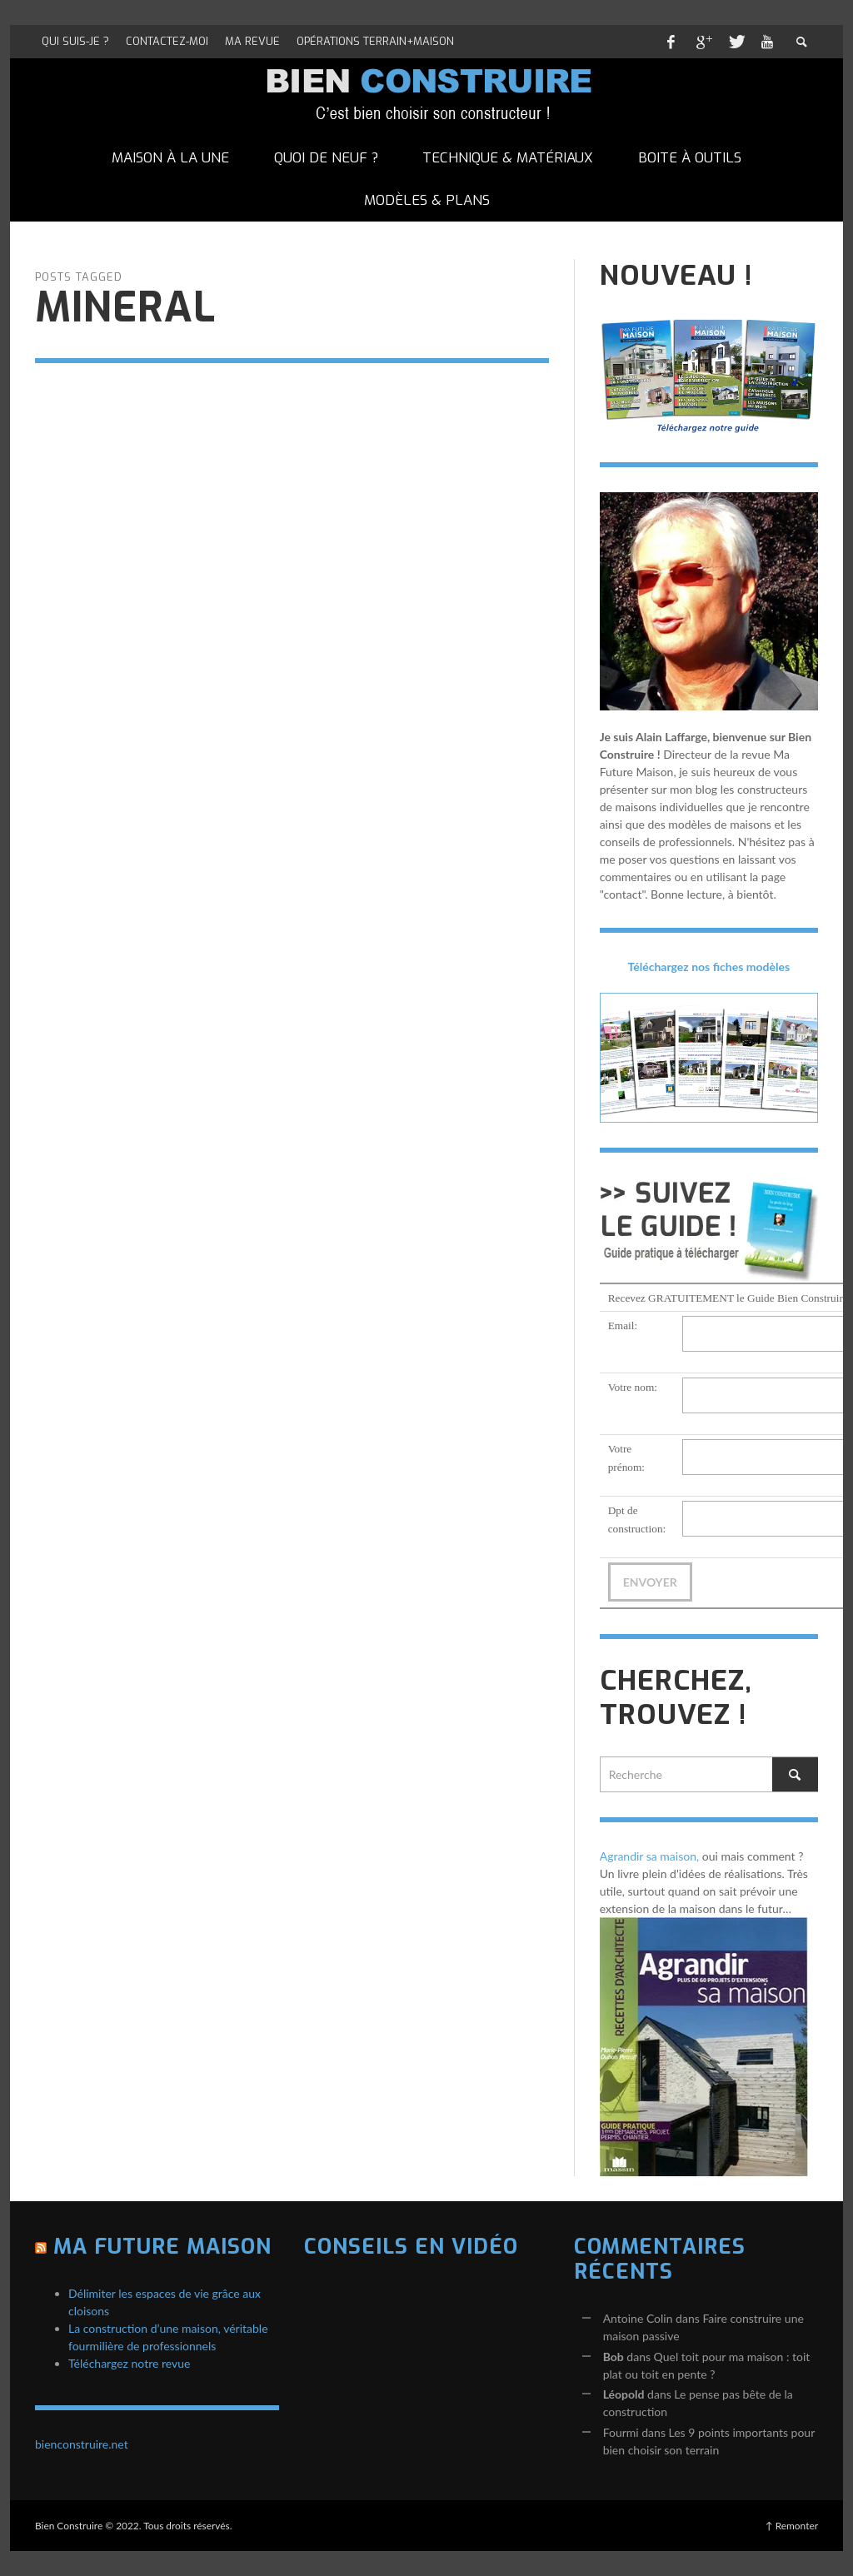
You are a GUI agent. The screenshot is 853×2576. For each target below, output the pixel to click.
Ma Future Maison (162, 2246)
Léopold (624, 2394)
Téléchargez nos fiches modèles (709, 966)
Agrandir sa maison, (650, 1856)
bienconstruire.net (81, 2444)
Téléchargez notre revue (129, 2363)
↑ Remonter (792, 2525)
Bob (613, 2356)
